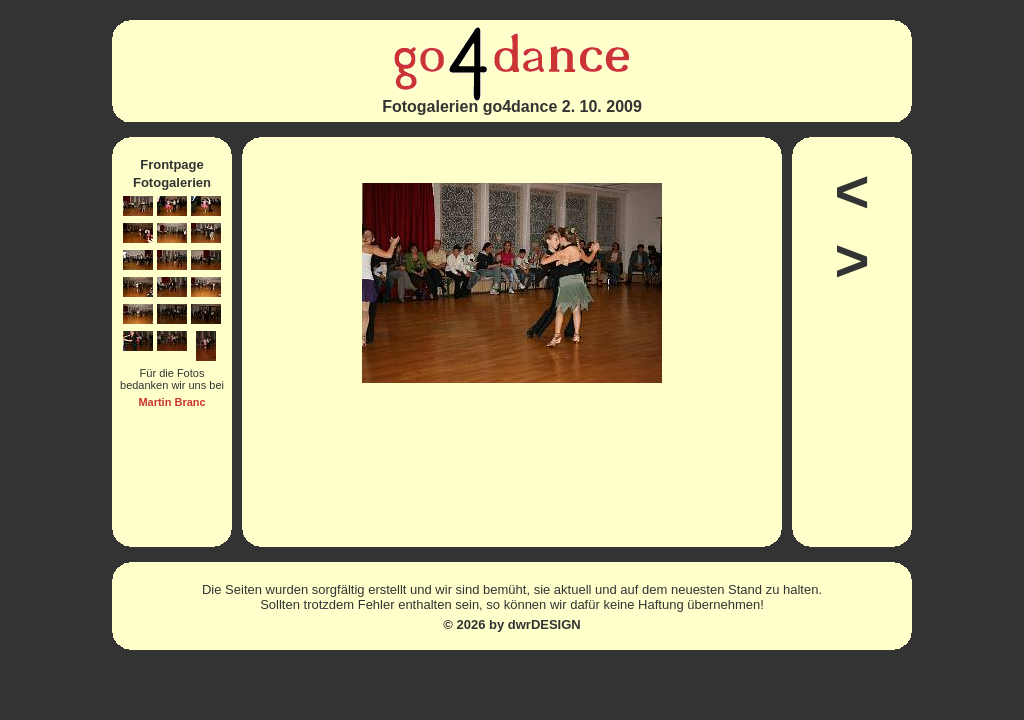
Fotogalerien (172, 182)
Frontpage (172, 164)
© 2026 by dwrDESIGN (511, 624)
